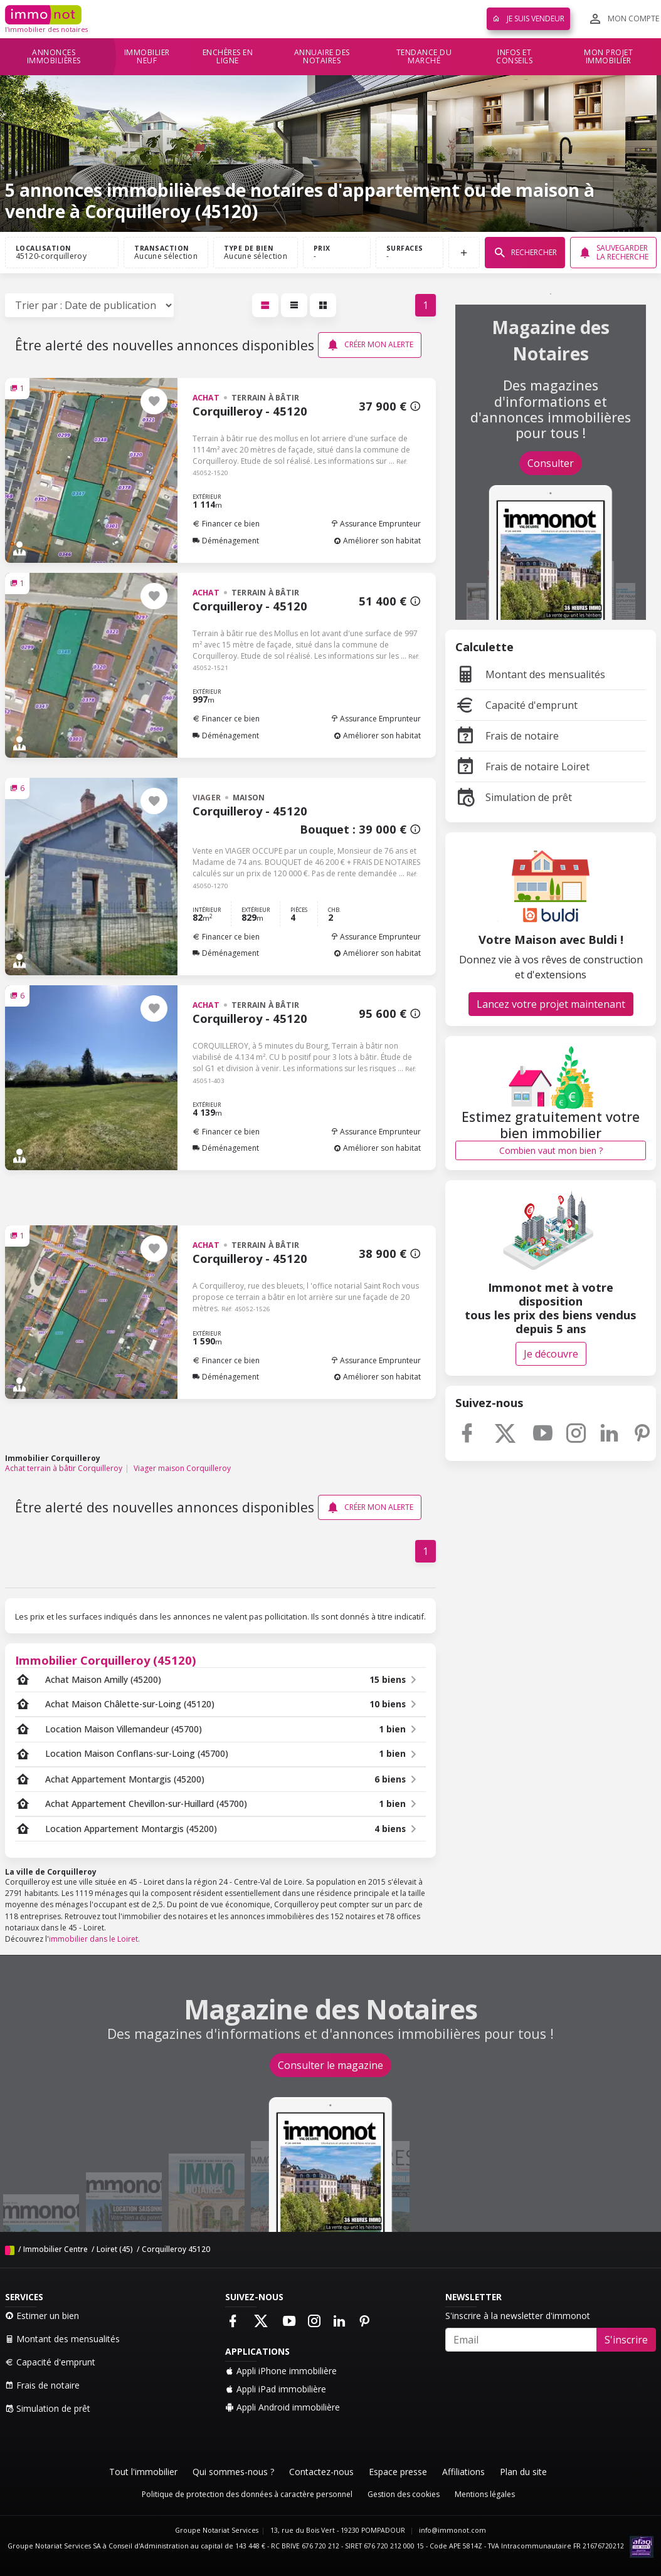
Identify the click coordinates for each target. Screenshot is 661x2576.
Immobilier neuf (147, 56)
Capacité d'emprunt (516, 705)
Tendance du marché (424, 56)
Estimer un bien (42, 2316)
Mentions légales (485, 2494)
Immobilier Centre (55, 2249)
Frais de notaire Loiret (522, 766)
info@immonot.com (452, 2530)
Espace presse (398, 2472)
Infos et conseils (514, 56)
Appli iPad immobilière (275, 2389)
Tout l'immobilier (143, 2472)
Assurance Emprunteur (375, 523)
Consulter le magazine (330, 2065)
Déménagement (226, 540)
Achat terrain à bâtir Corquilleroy (63, 1468)
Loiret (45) (115, 2249)
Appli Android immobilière (282, 2407)
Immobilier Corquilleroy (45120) (105, 1660)
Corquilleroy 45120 (176, 2249)
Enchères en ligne (228, 56)
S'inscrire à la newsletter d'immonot (517, 2316)
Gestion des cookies (404, 2494)
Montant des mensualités (530, 674)
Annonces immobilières (54, 56)
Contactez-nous (321, 2472)
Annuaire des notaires (322, 56)
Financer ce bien (226, 523)
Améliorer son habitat (377, 540)
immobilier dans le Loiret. (94, 1939)
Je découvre (551, 1354)
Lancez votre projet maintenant (551, 1004)
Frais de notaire (507, 736)
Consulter (550, 463)
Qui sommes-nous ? (233, 2472)
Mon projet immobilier (608, 56)
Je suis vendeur (528, 18)
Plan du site (523, 2472)
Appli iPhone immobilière (281, 2371)
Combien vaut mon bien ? (551, 1150)
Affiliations (463, 2472)
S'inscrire (626, 2340)
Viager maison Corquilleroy (182, 1468)
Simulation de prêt (513, 797)
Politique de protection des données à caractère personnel (247, 2494)
